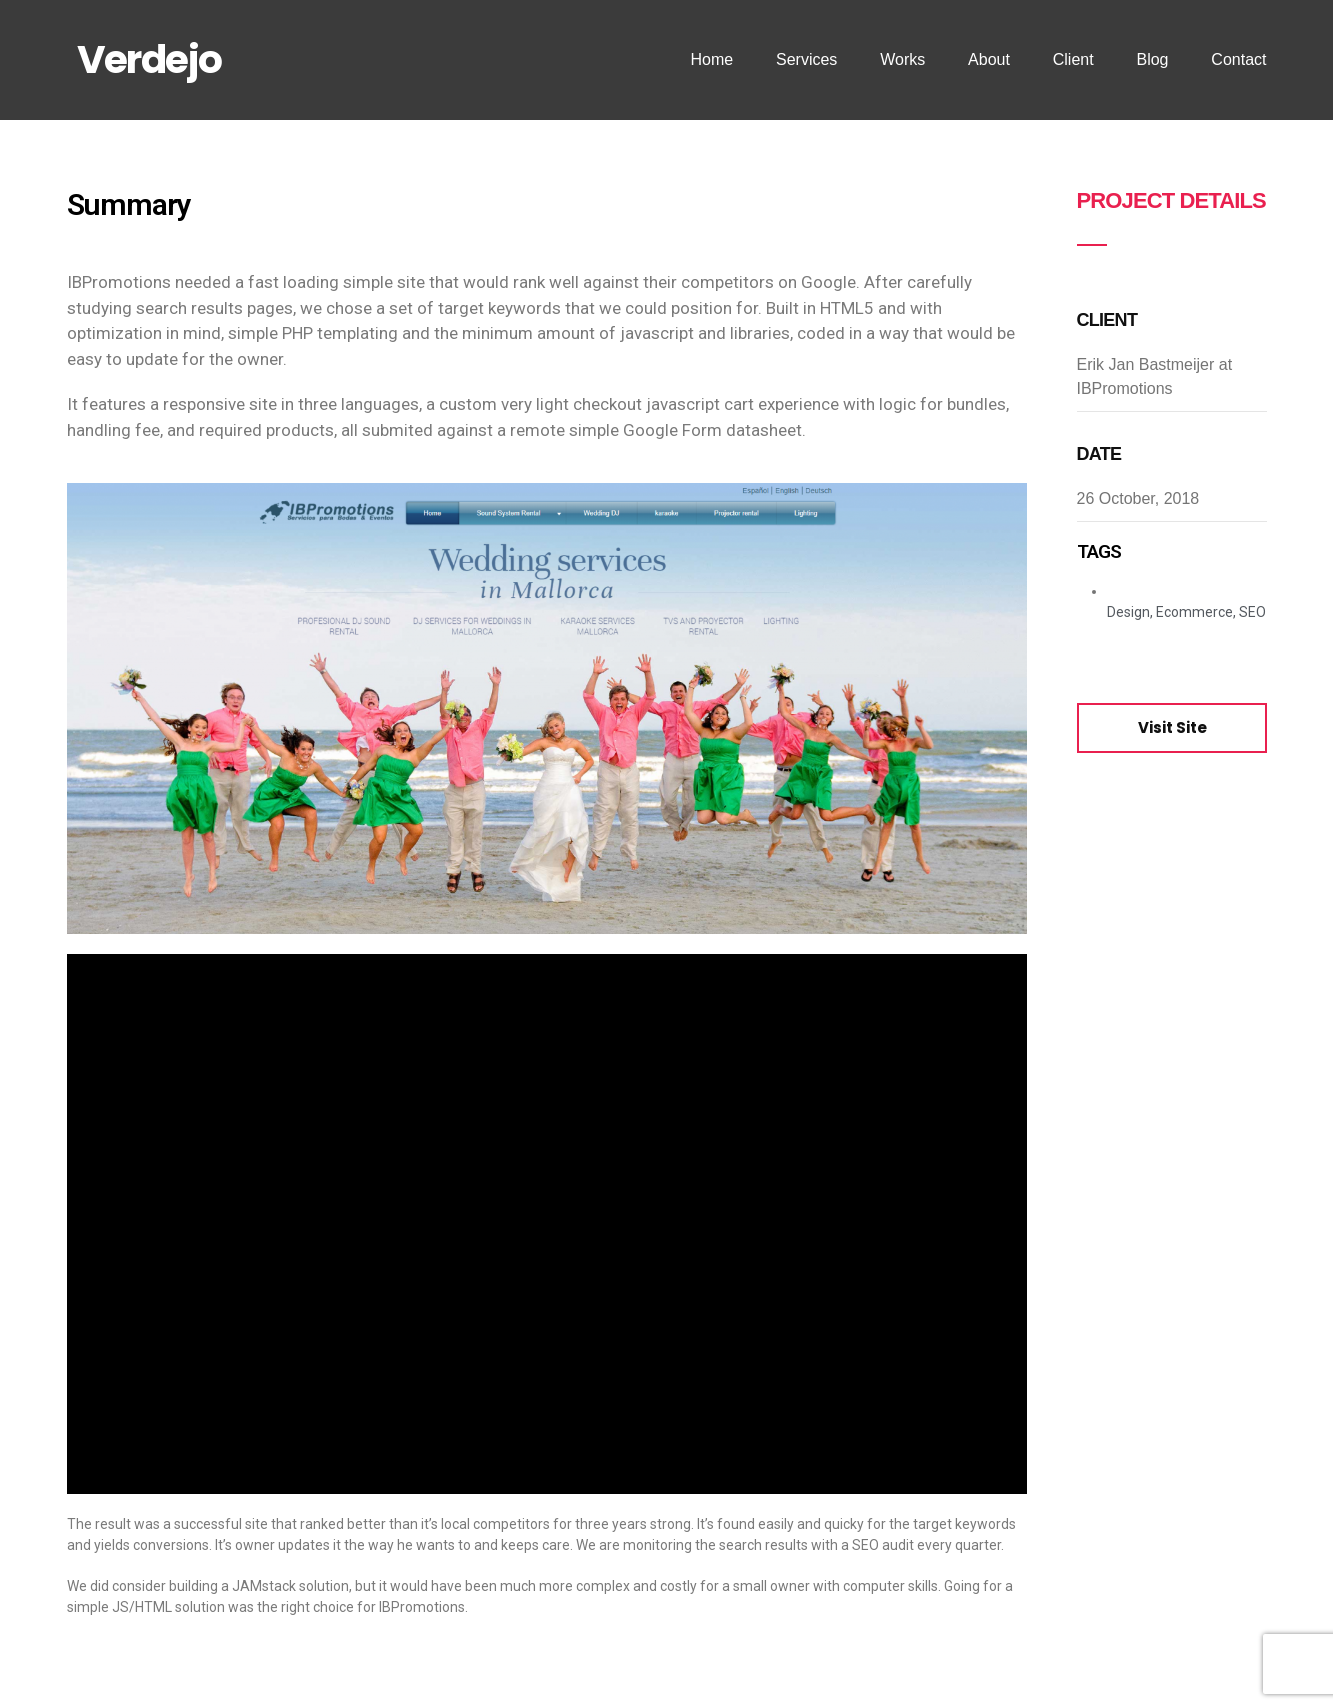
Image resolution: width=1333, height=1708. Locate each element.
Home (711, 59)
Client (1073, 59)
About (989, 59)
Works (902, 59)
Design (1128, 612)
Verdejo (149, 59)
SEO (1252, 612)
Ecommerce (1194, 612)
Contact (1238, 59)
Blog (1152, 59)
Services (806, 59)
